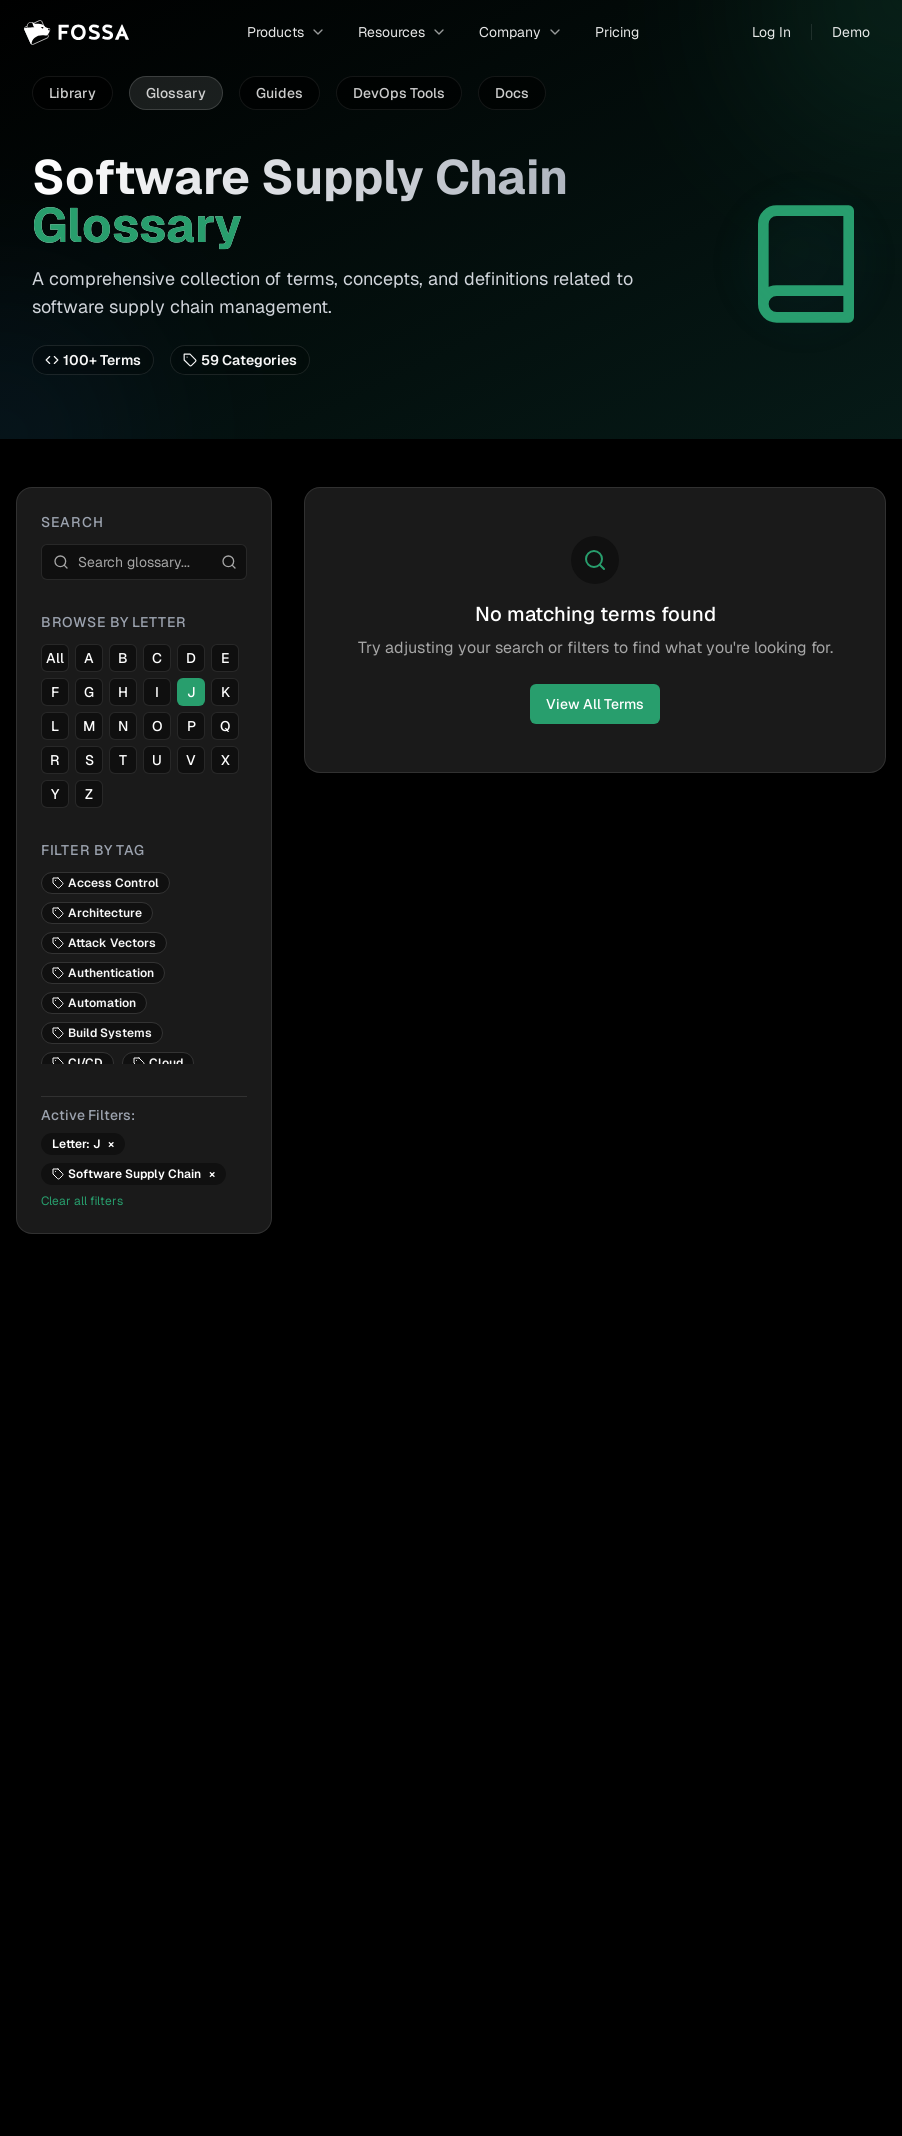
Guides (279, 93)
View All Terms (595, 704)
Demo (851, 32)
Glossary (176, 93)
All (55, 658)
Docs (512, 93)
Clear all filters (82, 1201)
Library (72, 93)
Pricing (617, 32)
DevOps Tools (399, 93)
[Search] (229, 562)
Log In (771, 32)
